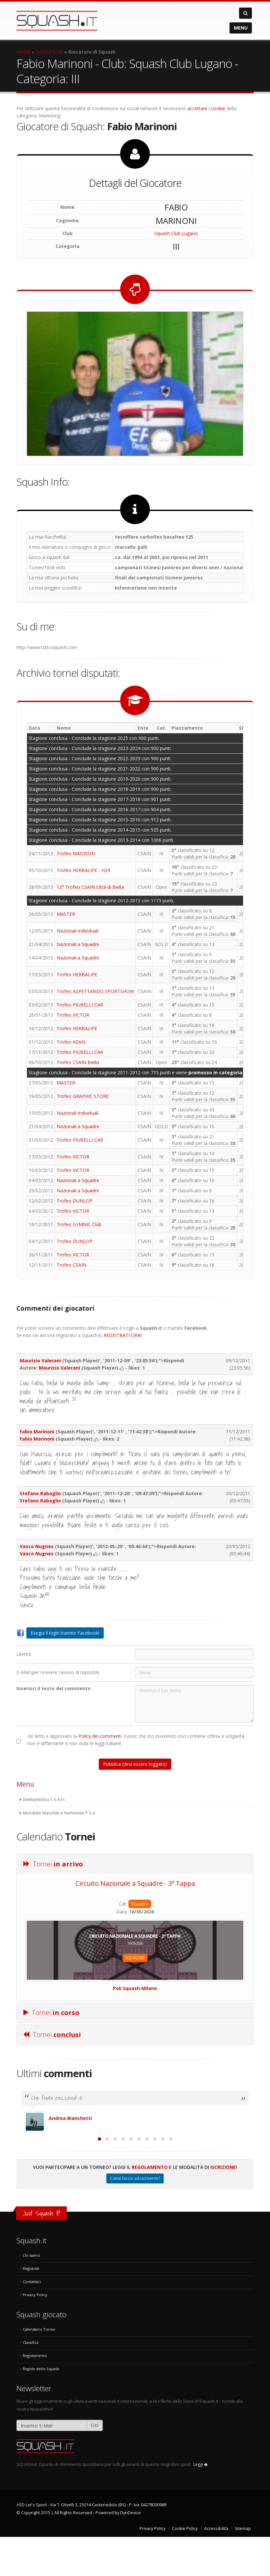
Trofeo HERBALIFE (77, 974)
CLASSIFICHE (49, 52)
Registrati (31, 2307)
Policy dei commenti (100, 1736)
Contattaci (32, 2320)
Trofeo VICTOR (73, 1015)
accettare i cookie (206, 108)
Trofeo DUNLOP (75, 1201)
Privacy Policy (35, 2333)
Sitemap (243, 2567)
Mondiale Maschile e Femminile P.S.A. (59, 1813)
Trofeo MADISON (76, 853)
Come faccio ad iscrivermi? (135, 2217)
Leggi (200, 2503)
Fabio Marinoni (37, 1431)
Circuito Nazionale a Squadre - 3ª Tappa (135, 1883)
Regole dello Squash (41, 2407)
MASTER (66, 914)
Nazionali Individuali (77, 931)
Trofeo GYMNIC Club (79, 1224)
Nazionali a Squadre (78, 944)
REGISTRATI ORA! (123, 1335)
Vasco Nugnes (37, 1546)
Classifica (31, 2381)
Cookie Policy (185, 2567)
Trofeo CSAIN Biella (78, 1062)
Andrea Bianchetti (70, 2118)
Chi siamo (31, 2294)
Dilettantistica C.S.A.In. (44, 1799)
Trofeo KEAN (71, 1042)
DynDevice (130, 2552)
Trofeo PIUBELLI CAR (80, 1005)
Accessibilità (216, 2567)
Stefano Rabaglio (40, 1493)
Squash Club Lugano (176, 233)
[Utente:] (194, 1654)
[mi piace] (122, 1368)
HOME (23, 52)
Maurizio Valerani (40, 1360)
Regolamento (150, 2206)
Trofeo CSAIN (71, 1265)
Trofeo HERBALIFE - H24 (83, 870)
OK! (94, 2464)
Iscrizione (223, 2206)
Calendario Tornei (39, 2368)
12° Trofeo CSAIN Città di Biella (90, 887)
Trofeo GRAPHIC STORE (83, 1096)
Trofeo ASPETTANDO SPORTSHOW (95, 991)
